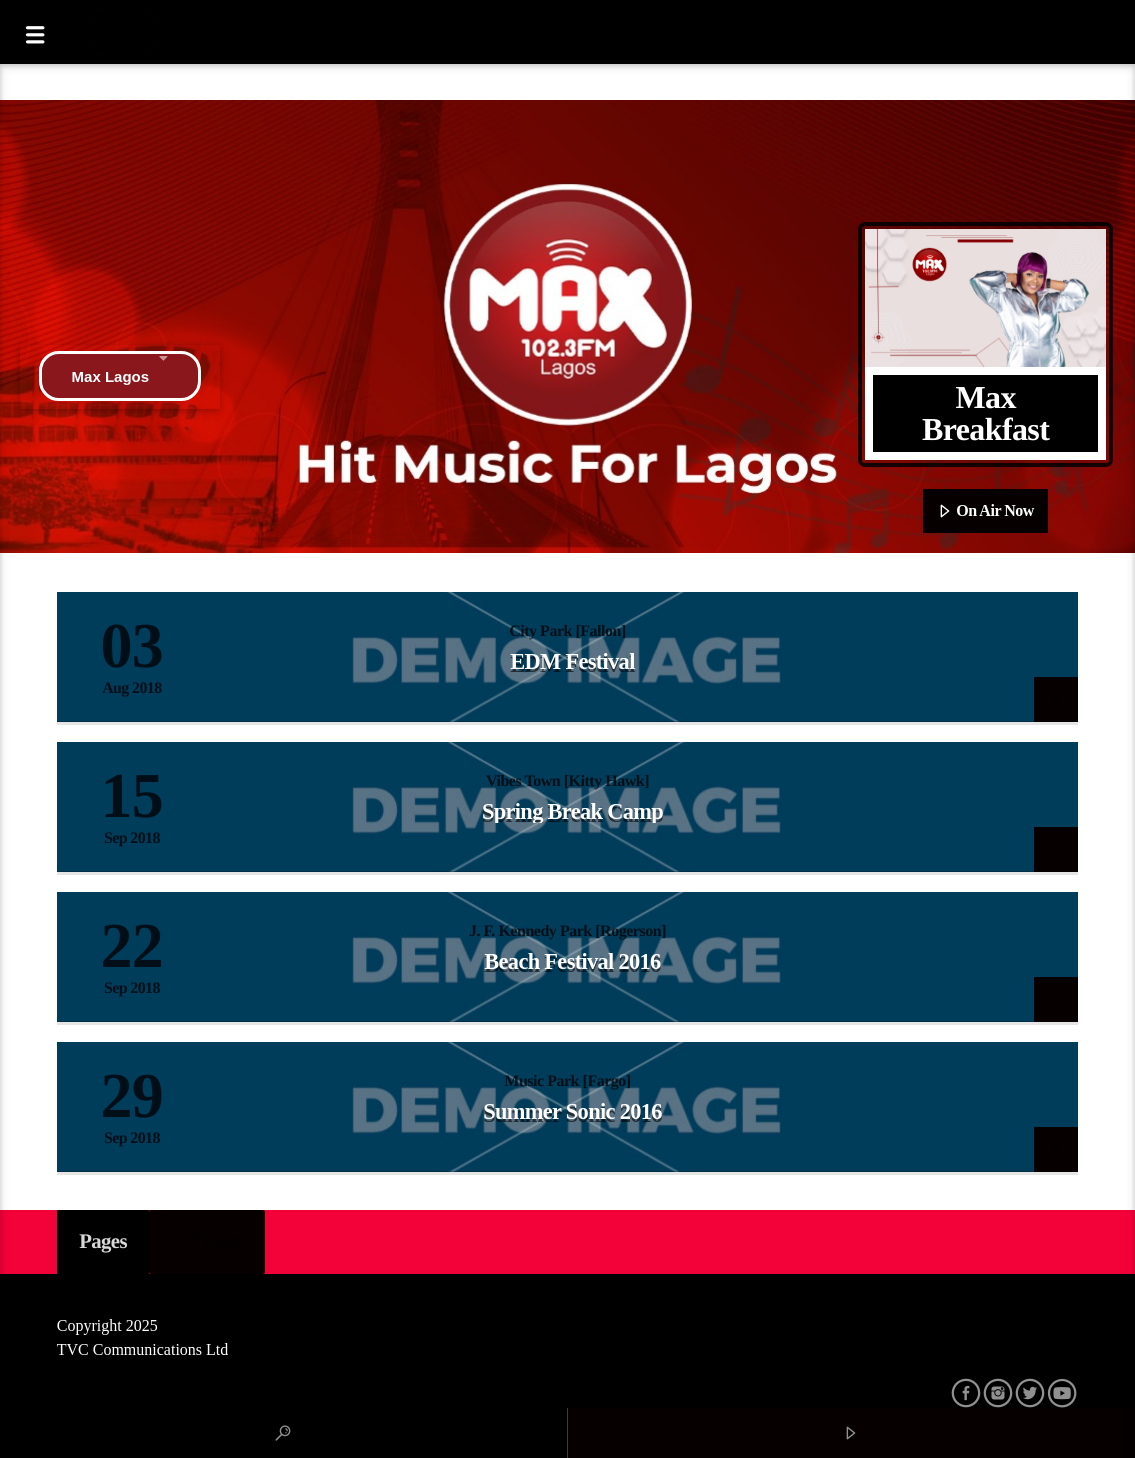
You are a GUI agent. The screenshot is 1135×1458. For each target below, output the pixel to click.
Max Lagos (120, 376)
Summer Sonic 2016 (572, 1111)
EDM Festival (572, 661)
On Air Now (985, 512)
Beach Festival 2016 (572, 961)
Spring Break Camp (572, 811)
